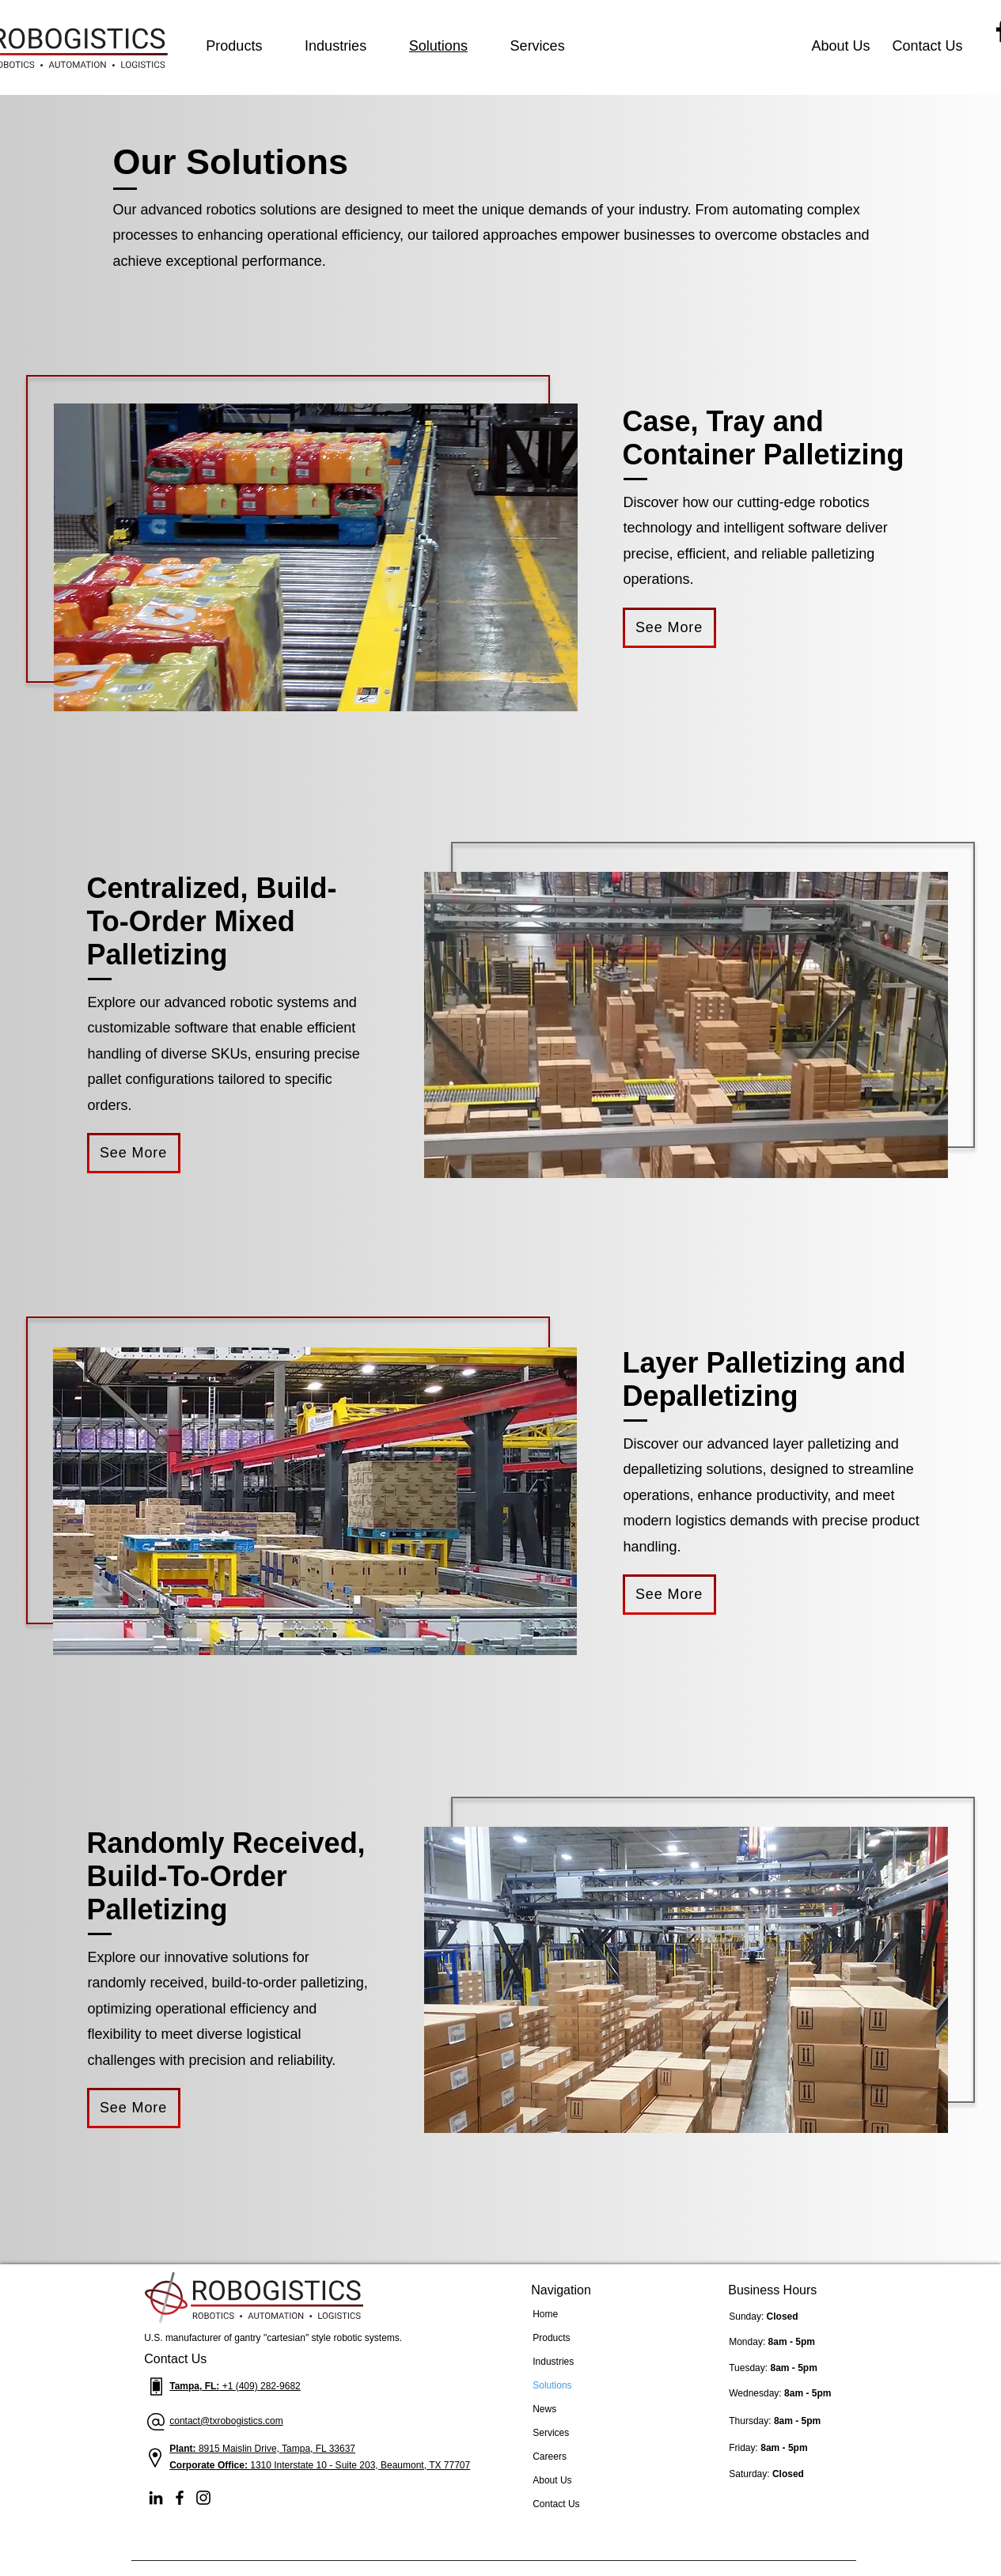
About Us (552, 2480)
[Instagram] (203, 2497)
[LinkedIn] (155, 2497)
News (544, 2409)
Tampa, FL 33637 (318, 2448)
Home (545, 2314)
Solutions (552, 2385)
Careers (550, 2456)
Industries (553, 2361)
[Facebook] (179, 2497)
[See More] (669, 628)
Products (551, 2337)
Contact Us (556, 2504)
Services (551, 2432)
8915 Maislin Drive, (240, 2448)
